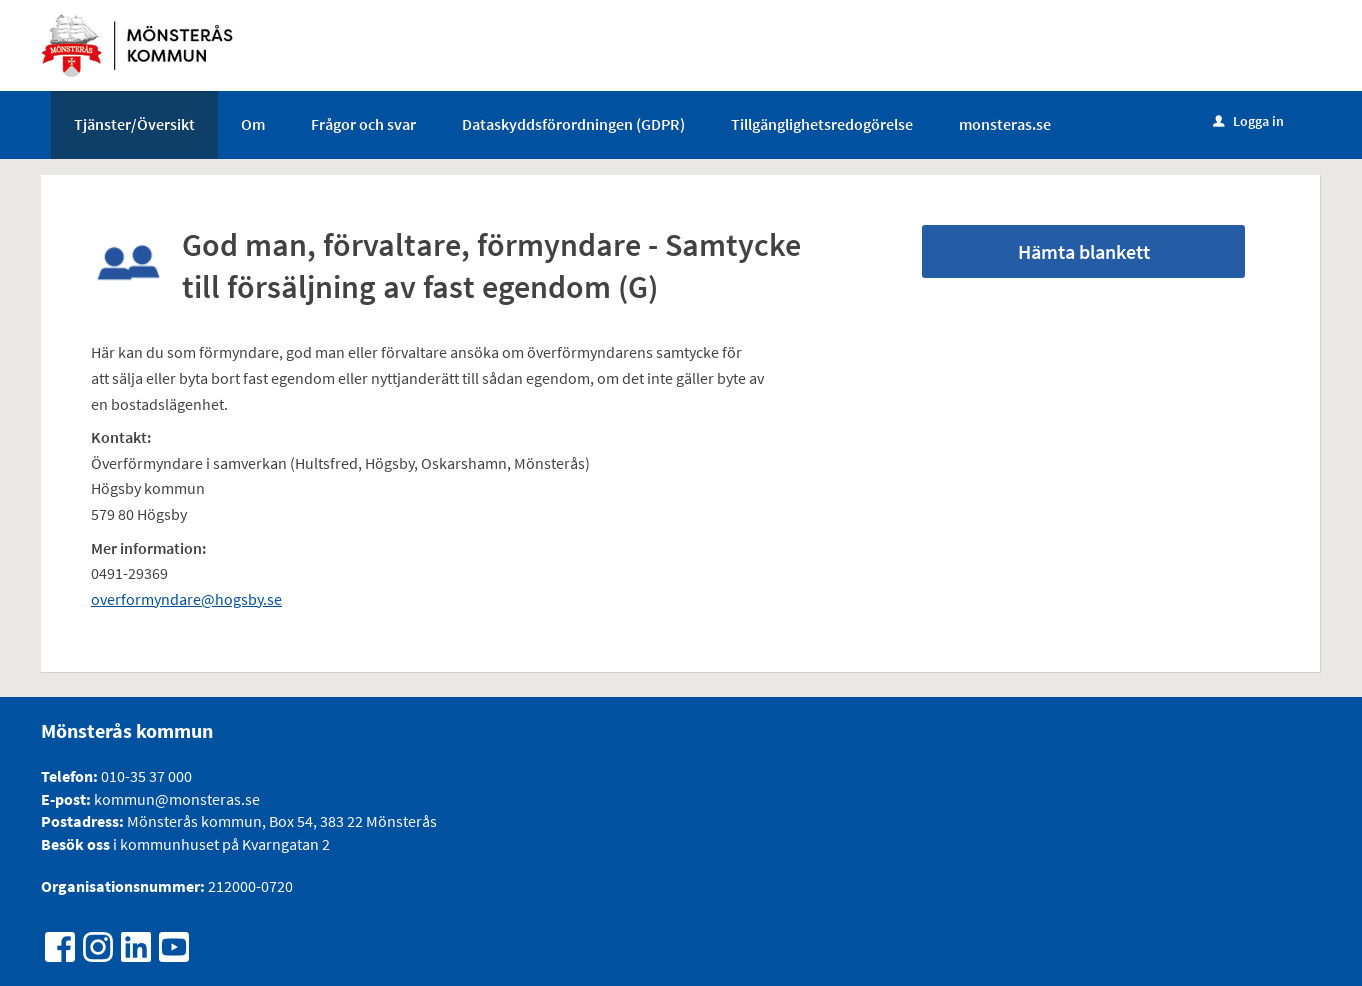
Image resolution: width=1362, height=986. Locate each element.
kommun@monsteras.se (175, 799)
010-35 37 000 (146, 776)
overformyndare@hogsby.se (186, 599)
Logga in (1248, 121)
